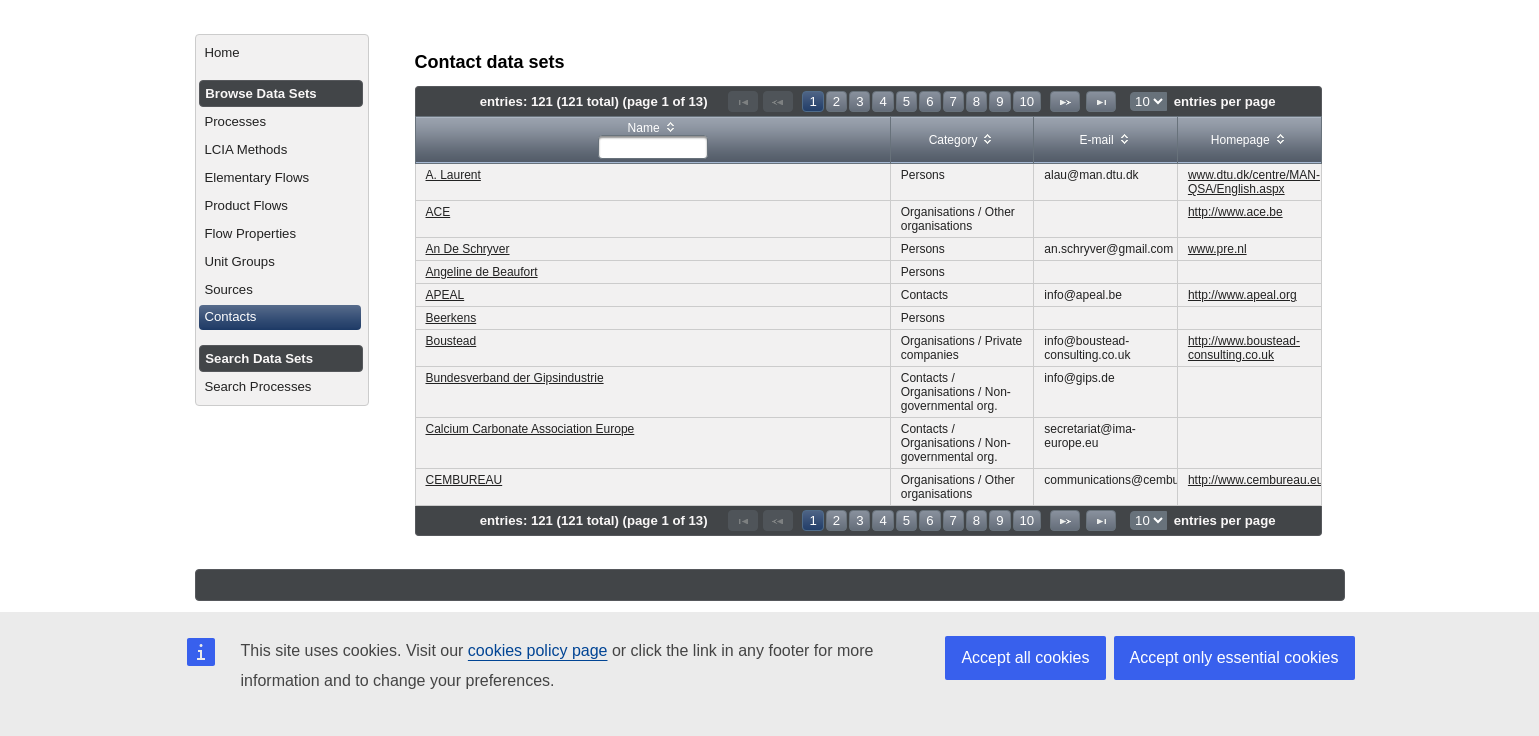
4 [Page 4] (882, 101)
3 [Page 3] (859, 101)
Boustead (451, 341)
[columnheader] (652, 140)
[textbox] (653, 147)
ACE (438, 212)
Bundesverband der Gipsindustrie (515, 378)
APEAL (445, 295)
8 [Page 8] (976, 101)
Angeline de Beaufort (482, 272)
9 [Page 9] (999, 101)
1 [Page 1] (812, 101)
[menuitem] (281, 53)
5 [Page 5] (906, 101)
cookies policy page (538, 650)
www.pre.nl (1217, 249)
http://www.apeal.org (1242, 295)
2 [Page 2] (836, 101)
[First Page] (743, 101)
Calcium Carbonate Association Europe (530, 429)
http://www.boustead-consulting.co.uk (1244, 348)
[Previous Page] (778, 101)
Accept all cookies (1025, 657)
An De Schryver (468, 249)
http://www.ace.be (1235, 212)
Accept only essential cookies (1234, 657)
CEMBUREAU (464, 480)
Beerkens (451, 318)
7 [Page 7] (953, 101)
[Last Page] (1101, 101)
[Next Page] (1065, 101)
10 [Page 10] (1027, 101)
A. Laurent (453, 175)
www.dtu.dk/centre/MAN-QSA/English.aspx (1254, 182)
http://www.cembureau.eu (1255, 480)
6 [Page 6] (929, 101)
